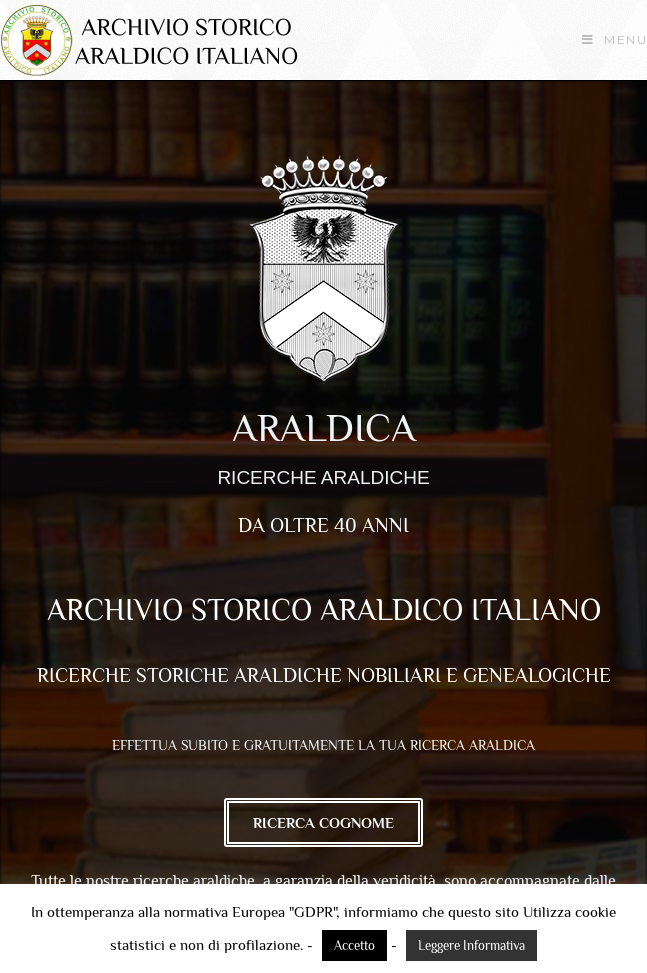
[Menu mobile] (614, 39)
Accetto (354, 945)
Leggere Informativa (471, 945)
